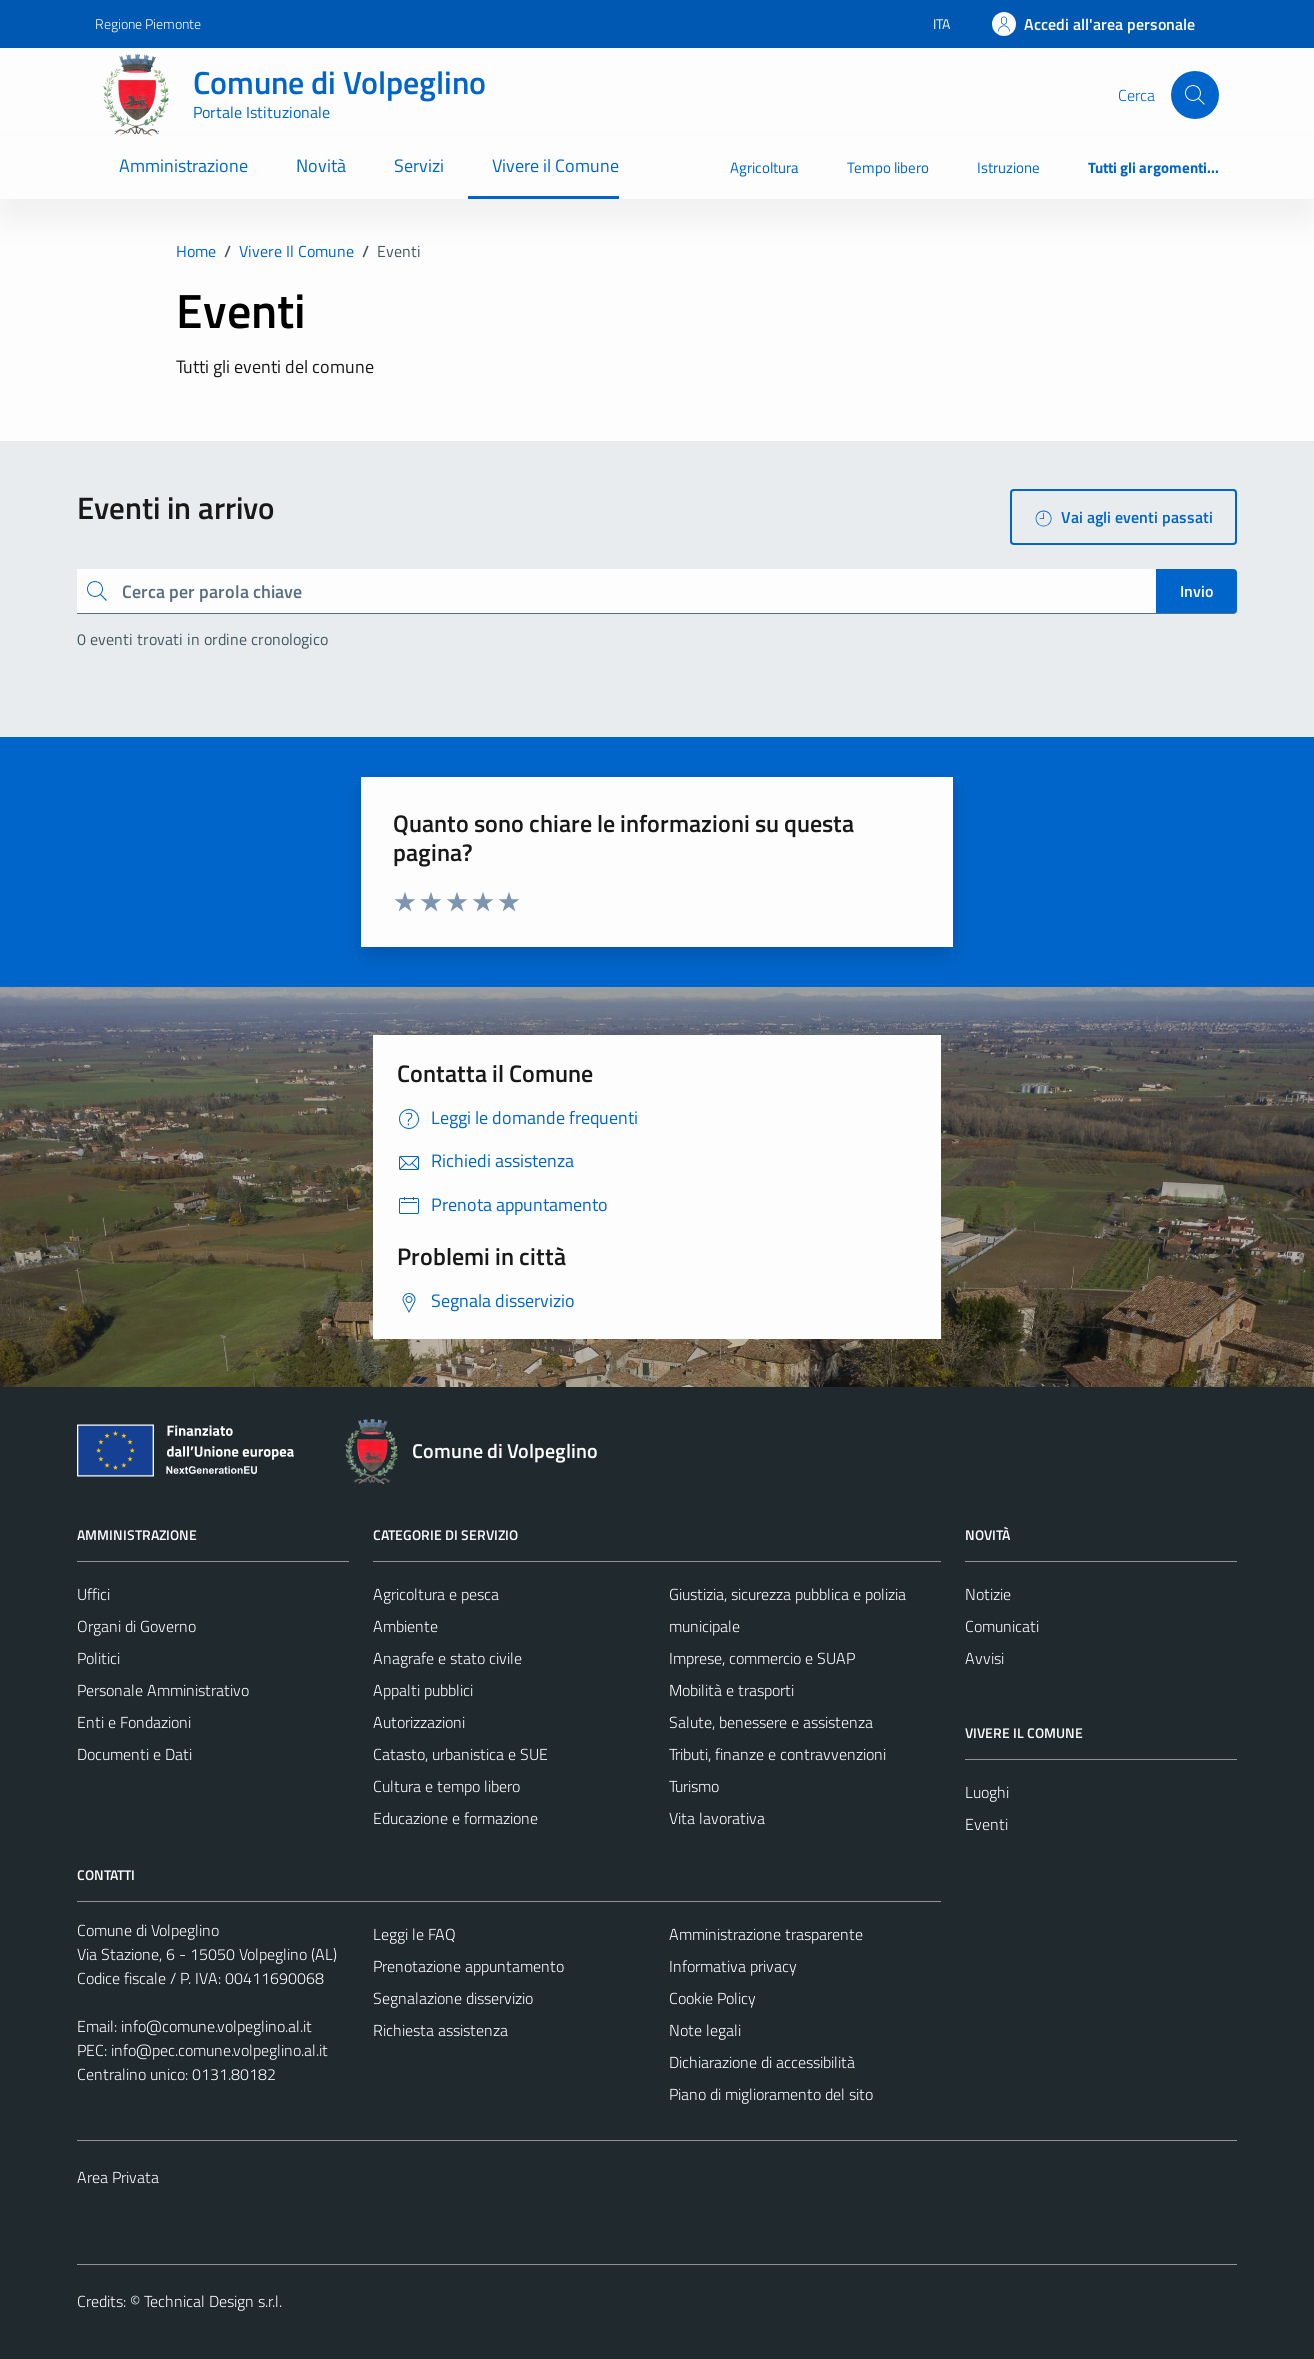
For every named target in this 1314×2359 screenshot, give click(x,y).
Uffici (93, 1594)
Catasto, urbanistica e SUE (460, 1754)
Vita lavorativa (717, 1818)
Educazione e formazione (455, 1818)
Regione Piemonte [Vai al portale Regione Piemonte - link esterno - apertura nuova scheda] (148, 23)
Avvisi (984, 1658)
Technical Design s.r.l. (213, 2301)
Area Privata (118, 2177)
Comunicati (1002, 1626)
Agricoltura (764, 167)
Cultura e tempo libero (446, 1786)
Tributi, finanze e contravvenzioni (777, 1754)
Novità (321, 165)
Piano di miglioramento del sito (771, 2094)
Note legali (705, 2030)
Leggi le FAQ (414, 1934)
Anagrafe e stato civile (447, 1658)
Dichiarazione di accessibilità (762, 2062)
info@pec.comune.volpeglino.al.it (219, 2050)
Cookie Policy (712, 1998)
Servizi (419, 165)
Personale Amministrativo (163, 1690)
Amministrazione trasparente (766, 1934)
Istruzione (1008, 167)
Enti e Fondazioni (134, 1722)
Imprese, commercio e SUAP (762, 1658)
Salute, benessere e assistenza (771, 1722)
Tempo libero (888, 167)
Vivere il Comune (555, 165)
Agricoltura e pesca (436, 1594)
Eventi (986, 1824)
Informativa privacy (733, 1966)
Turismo (694, 1786)
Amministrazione (183, 165)
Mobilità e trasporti (731, 1690)
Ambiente (405, 1626)
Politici (98, 1658)
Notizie (988, 1594)
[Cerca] (1195, 95)
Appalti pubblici (423, 1690)
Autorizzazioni (419, 1722)
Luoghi (987, 1792)
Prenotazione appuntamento (468, 1966)
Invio (1196, 591)
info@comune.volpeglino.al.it (216, 2026)
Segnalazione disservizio (453, 1998)
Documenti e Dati (134, 1754)
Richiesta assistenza (440, 2030)
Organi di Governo (136, 1626)
